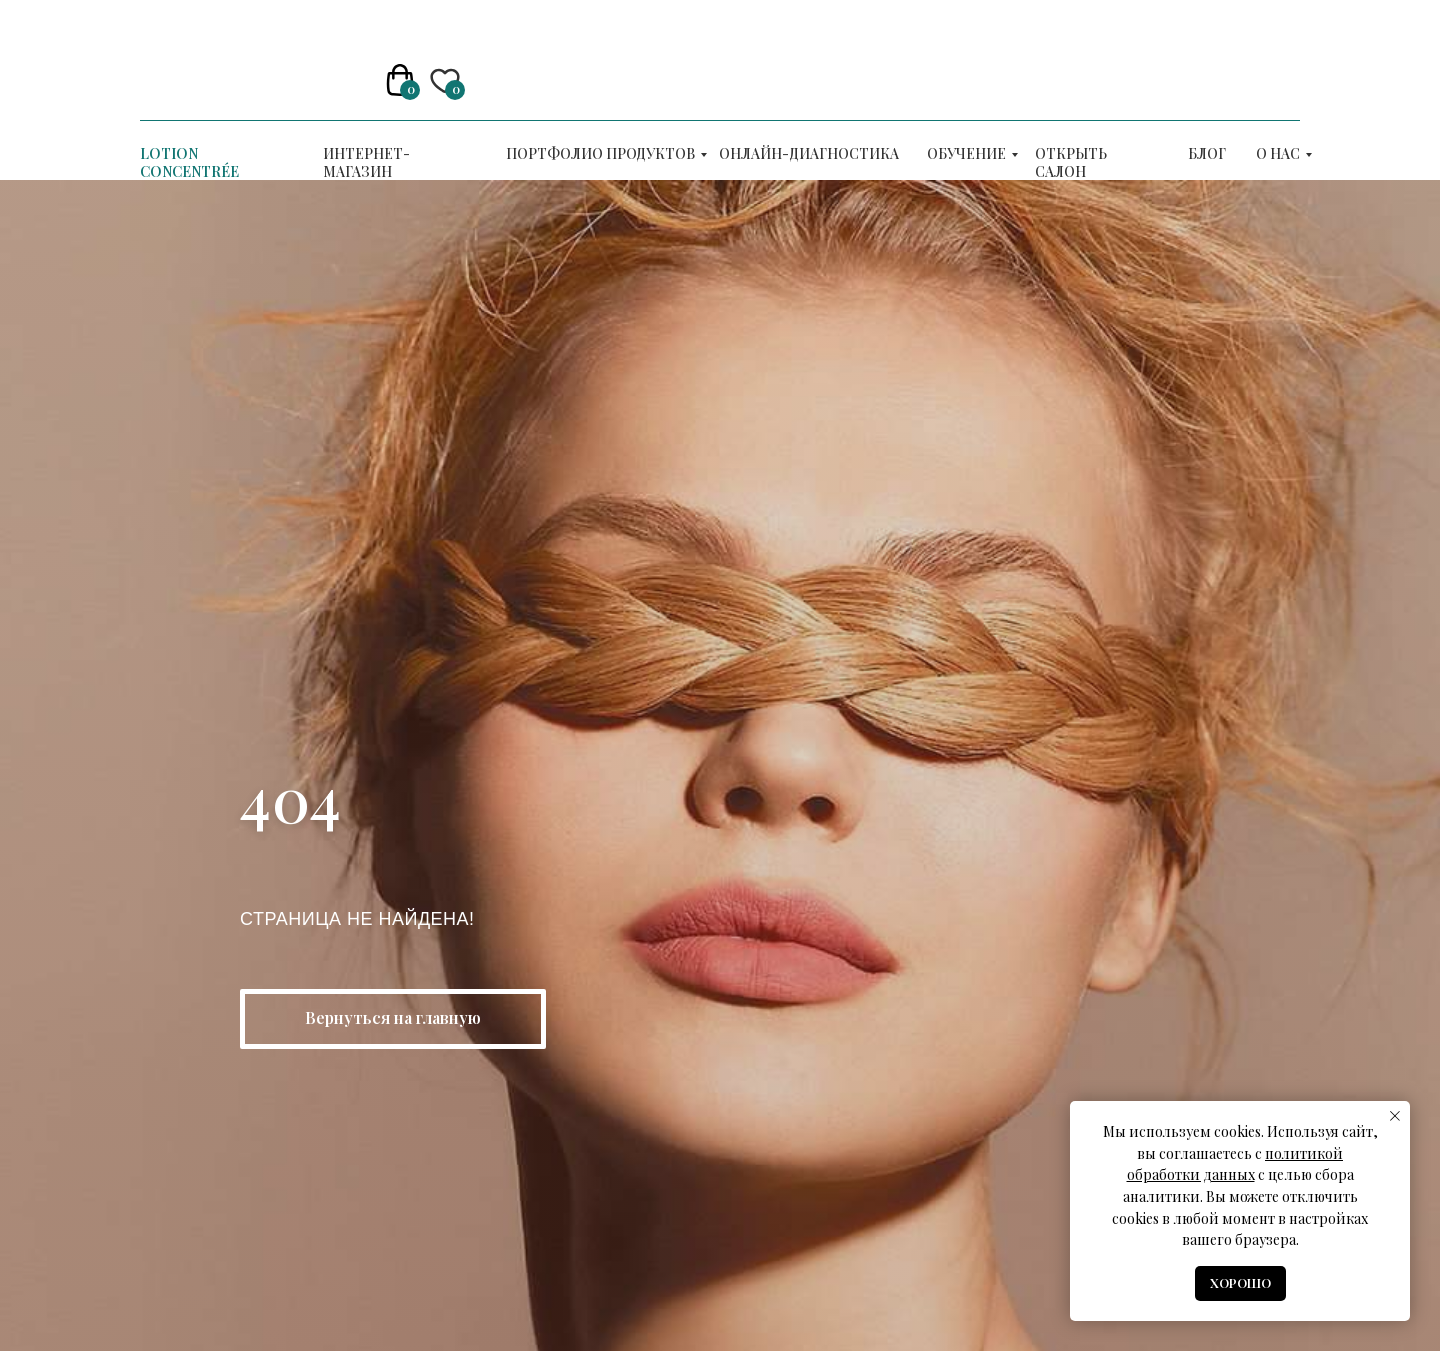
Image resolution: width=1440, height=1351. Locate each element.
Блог (1207, 153)
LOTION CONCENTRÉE (189, 162)
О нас (1278, 153)
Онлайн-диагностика (809, 153)
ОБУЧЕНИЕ (966, 153)
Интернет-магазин (366, 162)
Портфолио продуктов (600, 153)
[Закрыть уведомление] (1395, 1116)
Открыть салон (1071, 162)
